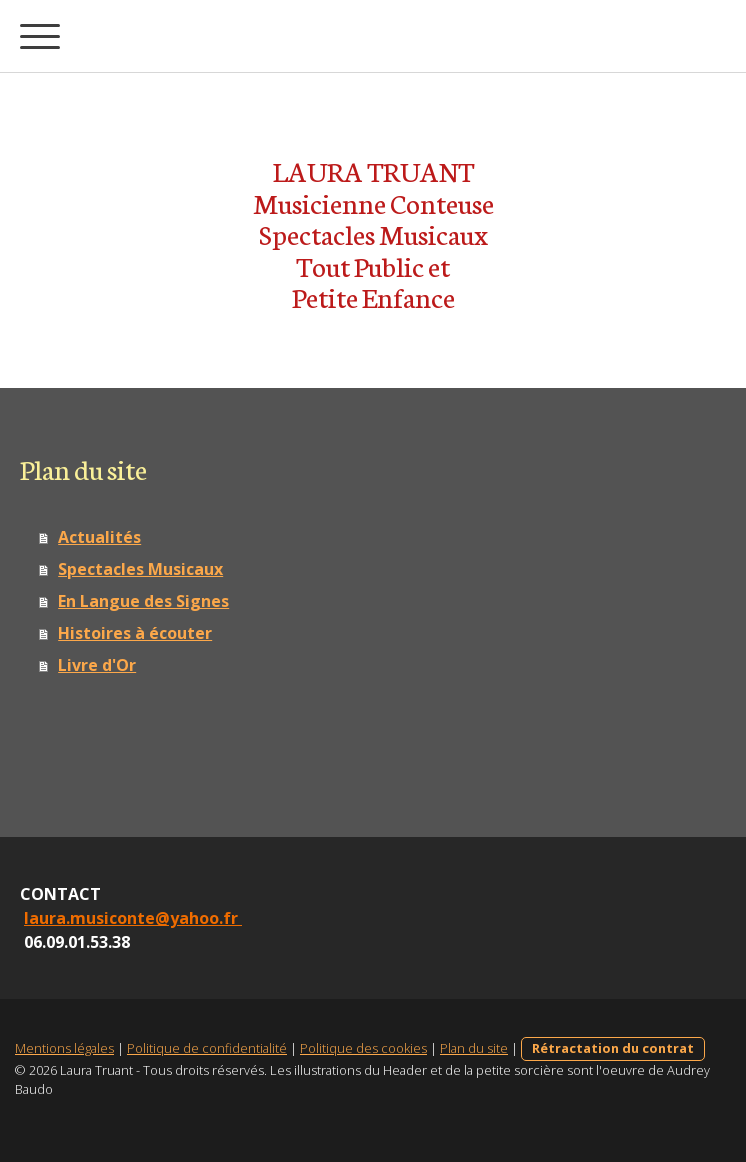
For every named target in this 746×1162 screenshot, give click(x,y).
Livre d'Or (97, 665)
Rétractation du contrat (613, 1048)
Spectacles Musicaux (140, 569)
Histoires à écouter (135, 633)
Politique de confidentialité (207, 1048)
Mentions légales (64, 1048)
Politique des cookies (363, 1048)
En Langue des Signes (143, 601)
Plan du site (474, 1048)
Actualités (99, 537)
